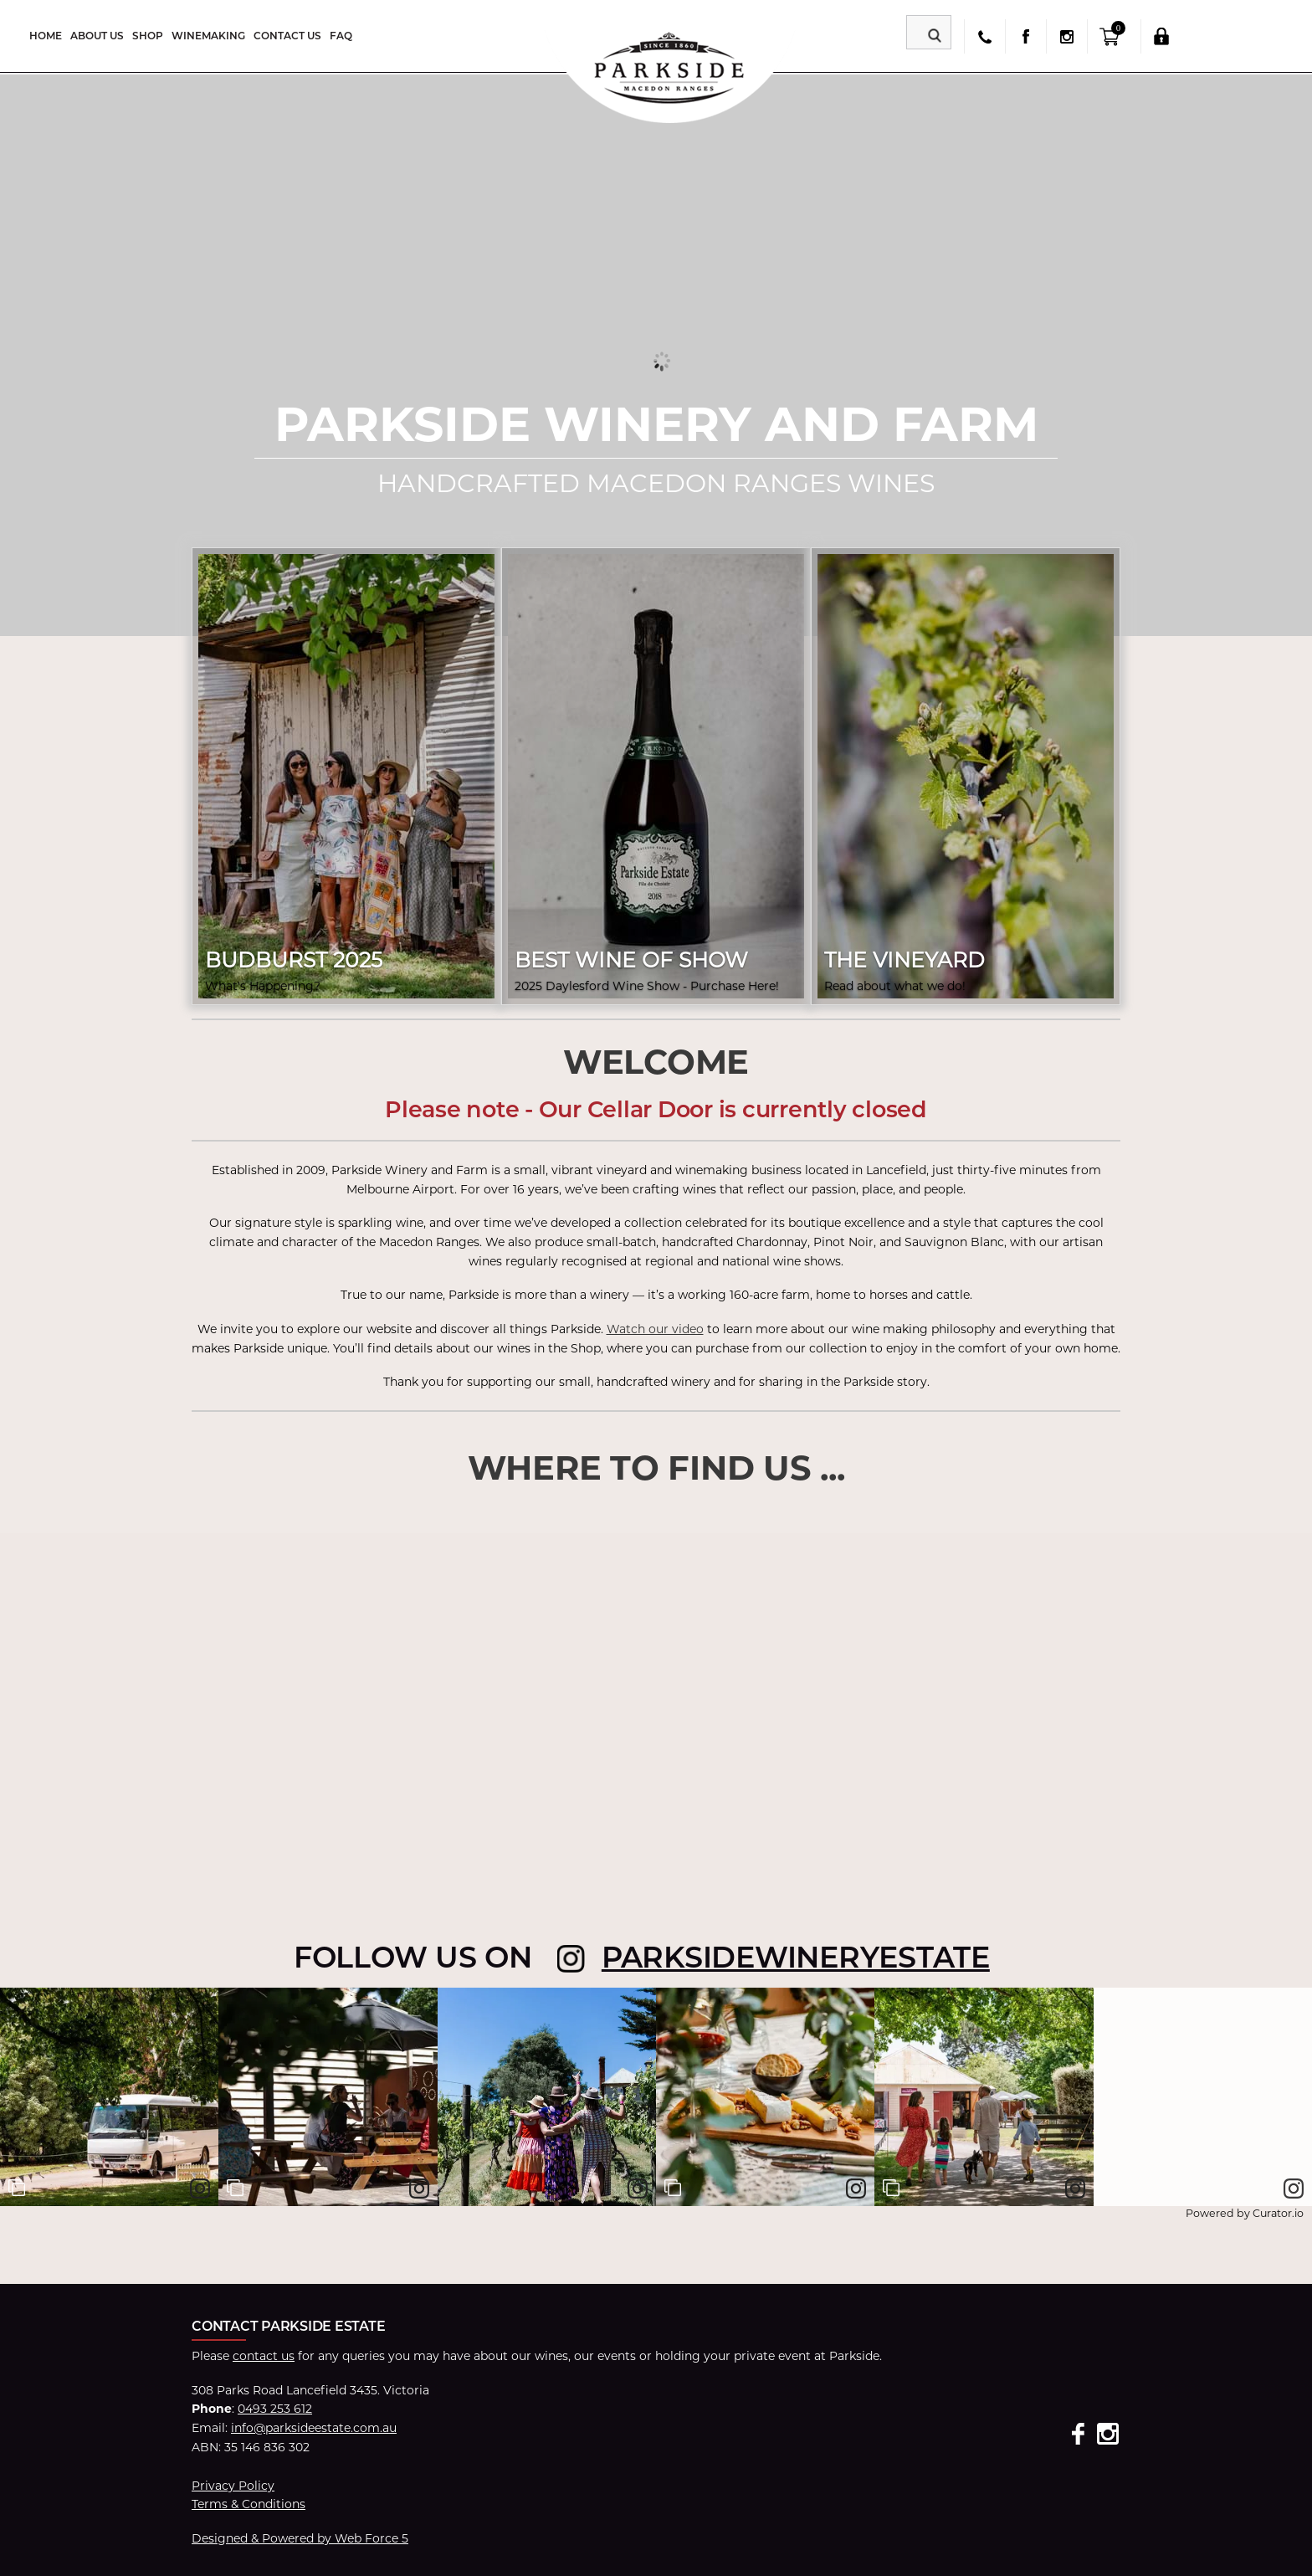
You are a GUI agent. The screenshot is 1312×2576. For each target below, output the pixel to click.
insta (1066, 36)
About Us (97, 35)
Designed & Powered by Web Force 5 (300, 2538)
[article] (109, 2097)
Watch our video (655, 1329)
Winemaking (208, 35)
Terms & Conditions (248, 2504)
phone (984, 36)
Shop (147, 35)
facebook (1025, 36)
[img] (109, 2097)
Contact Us (287, 35)
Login (1160, 36)
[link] (200, 2188)
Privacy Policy (233, 2485)
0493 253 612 (275, 2408)
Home (45, 35)
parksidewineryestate (796, 1957)
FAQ (341, 35)
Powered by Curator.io (1245, 2213)
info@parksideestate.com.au (314, 2427)
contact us (264, 2355)
